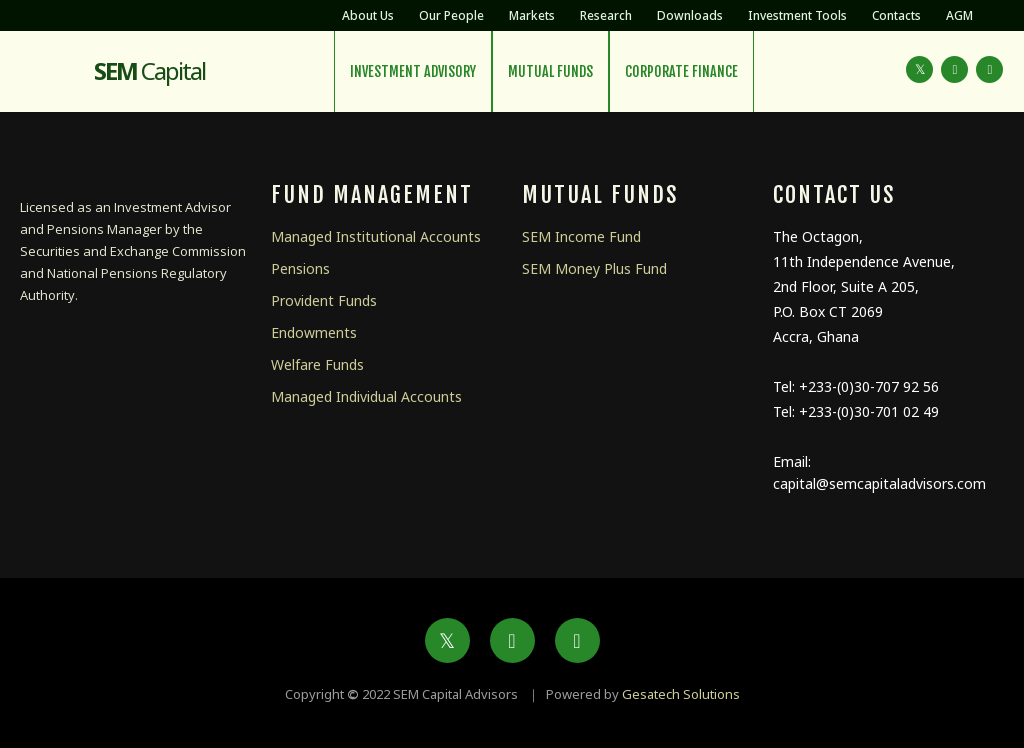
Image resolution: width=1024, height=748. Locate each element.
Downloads (690, 15)
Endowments (314, 332)
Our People (451, 15)
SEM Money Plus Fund (594, 268)
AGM (959, 15)
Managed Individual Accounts (366, 396)
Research (606, 15)
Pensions (300, 268)
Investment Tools (797, 15)
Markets (532, 15)
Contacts (896, 15)
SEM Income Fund (581, 236)
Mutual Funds (550, 71)
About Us (368, 15)
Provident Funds (324, 300)
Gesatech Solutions (681, 694)
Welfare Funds (317, 364)
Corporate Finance (681, 71)
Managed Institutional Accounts (376, 236)
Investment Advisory (413, 71)
